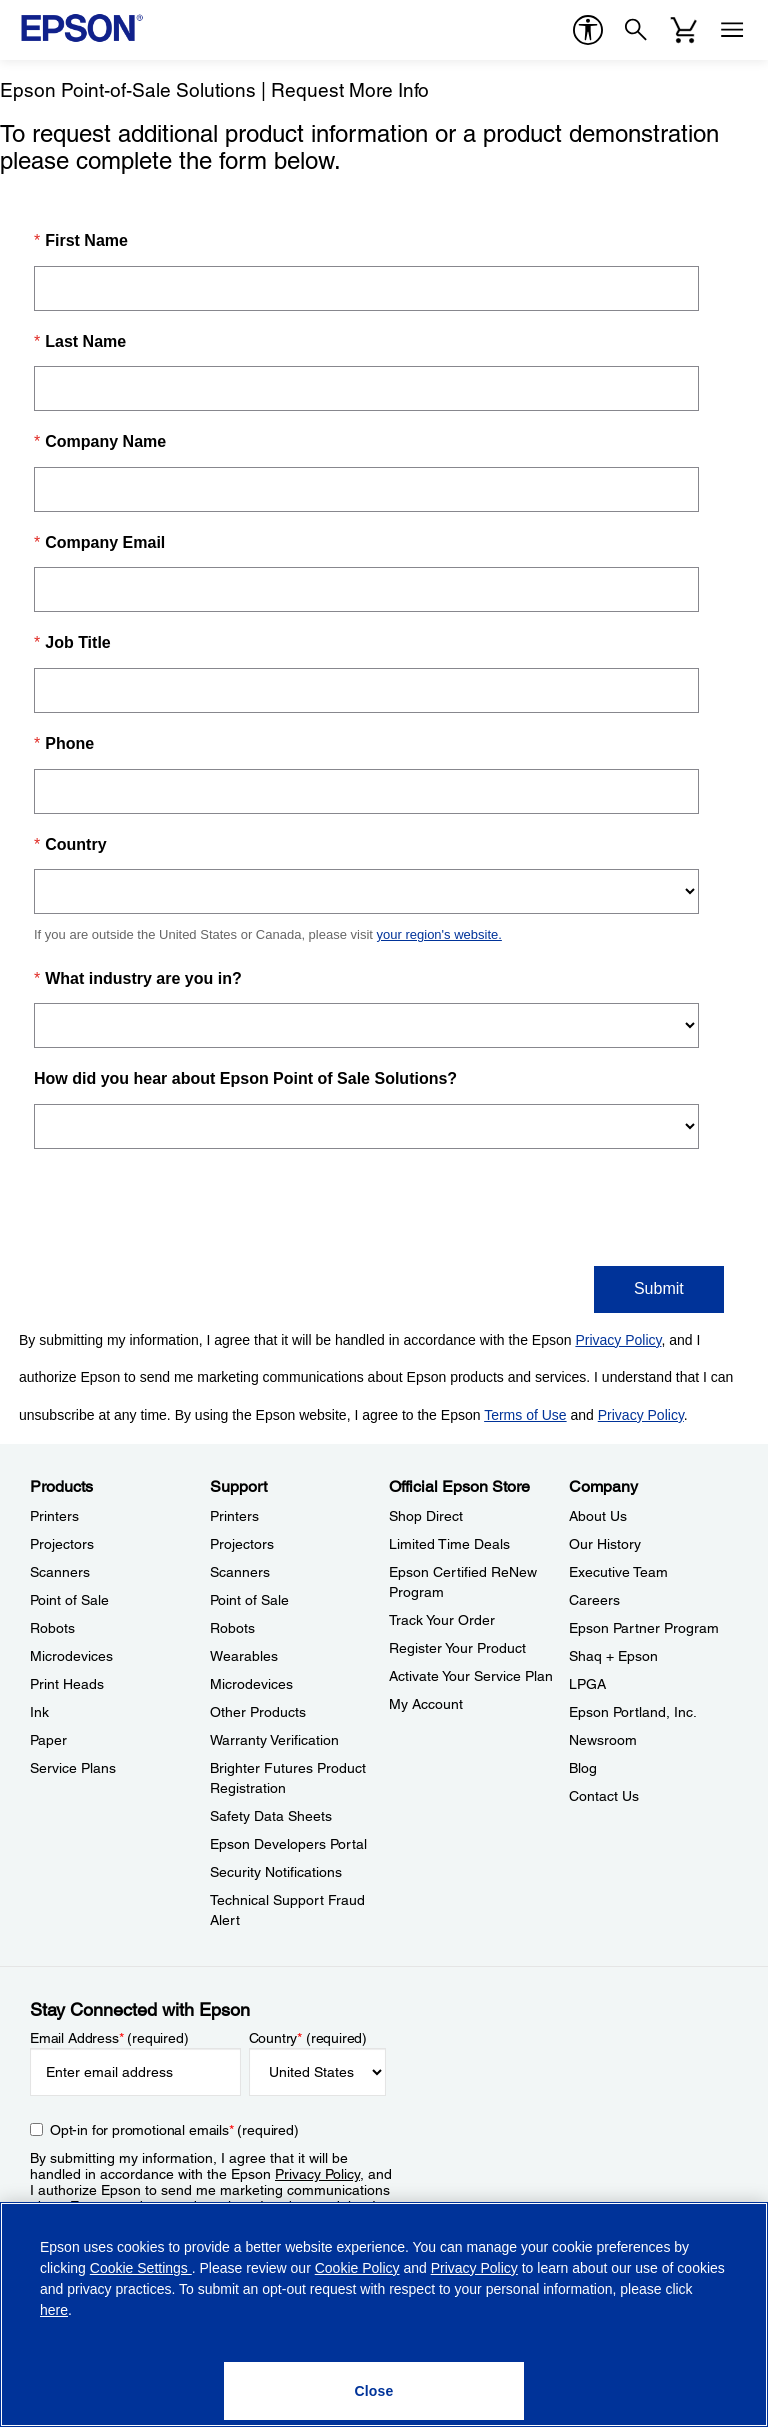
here (54, 2310)
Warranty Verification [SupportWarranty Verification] (274, 1740)
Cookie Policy (357, 2268)
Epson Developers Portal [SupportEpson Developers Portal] (288, 1844)
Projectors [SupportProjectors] (242, 1544)
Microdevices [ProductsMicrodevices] (71, 1656)
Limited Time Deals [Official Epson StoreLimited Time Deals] (449, 1544)
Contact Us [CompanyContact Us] (604, 1796)
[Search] (636, 30)
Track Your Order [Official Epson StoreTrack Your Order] (442, 1620)
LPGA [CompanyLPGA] (587, 1684)
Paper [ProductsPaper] (48, 1740)
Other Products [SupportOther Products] (258, 1712)
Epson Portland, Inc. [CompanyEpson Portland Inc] (633, 1712)
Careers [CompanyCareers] (594, 1600)
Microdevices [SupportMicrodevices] (251, 1684)
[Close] (374, 2391)
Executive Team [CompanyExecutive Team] (618, 1572)
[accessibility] (588, 30)
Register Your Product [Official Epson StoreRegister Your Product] (457, 1648)
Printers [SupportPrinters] (234, 1516)
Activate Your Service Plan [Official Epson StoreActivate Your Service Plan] (471, 1676)
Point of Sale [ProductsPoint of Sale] (69, 1600)
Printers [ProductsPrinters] (54, 1516)
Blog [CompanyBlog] (583, 1768)
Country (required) (308, 2038)
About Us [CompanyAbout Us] (598, 1516)
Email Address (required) (109, 2038)
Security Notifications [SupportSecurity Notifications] (276, 1872)
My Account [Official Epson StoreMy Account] (426, 1704)
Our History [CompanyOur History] (605, 1544)
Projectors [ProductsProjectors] (62, 1544)
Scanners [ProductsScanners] (60, 1572)
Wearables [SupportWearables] (244, 1656)
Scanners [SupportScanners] (240, 1572)
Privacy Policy (317, 2174)
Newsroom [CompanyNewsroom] (603, 1740)
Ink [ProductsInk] (39, 1712)
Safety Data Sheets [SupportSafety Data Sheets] (271, 1816)
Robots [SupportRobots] (232, 1628)
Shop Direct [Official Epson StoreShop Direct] (426, 1516)
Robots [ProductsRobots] (52, 1628)
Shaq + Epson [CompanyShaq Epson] (613, 1656)
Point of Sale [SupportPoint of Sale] (249, 1600)
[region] (384, 2314)
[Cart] (684, 30)
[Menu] (732, 30)
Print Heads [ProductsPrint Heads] (67, 1684)
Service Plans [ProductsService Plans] (73, 1768)
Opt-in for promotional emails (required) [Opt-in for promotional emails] (174, 2130)
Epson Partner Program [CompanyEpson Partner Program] (644, 1628)
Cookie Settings (141, 2268)
